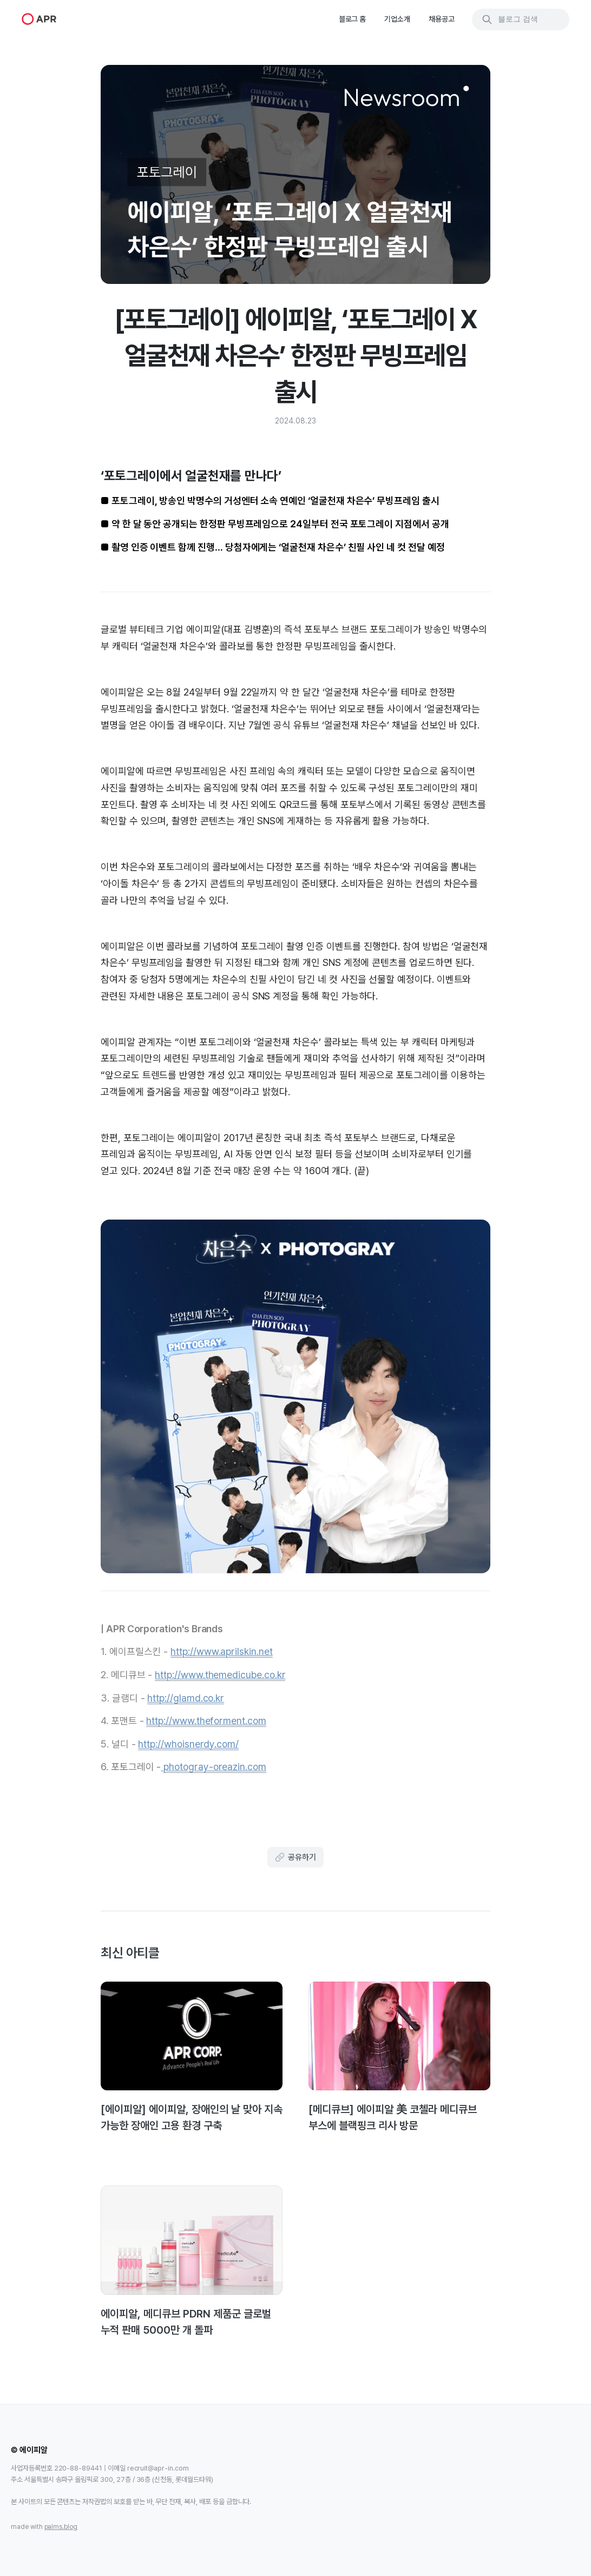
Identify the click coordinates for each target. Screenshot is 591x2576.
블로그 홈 (352, 19)
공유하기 (295, 1857)
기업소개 (397, 19)
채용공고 (442, 19)
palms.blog (61, 2527)
